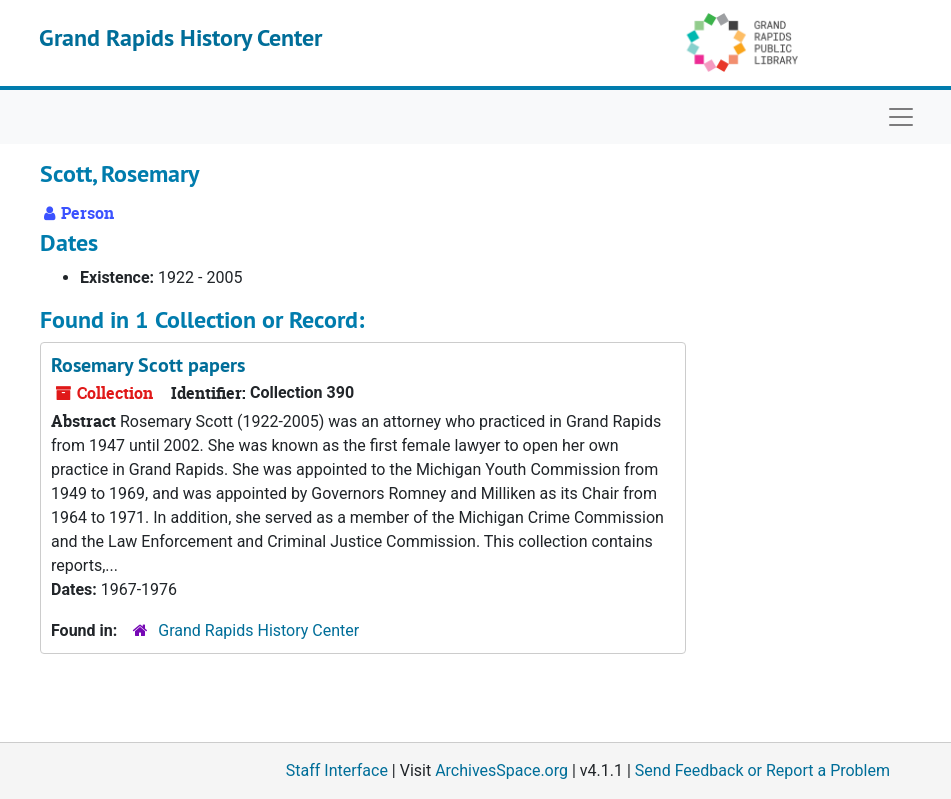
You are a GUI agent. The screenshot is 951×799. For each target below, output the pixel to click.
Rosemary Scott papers (148, 365)
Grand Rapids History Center (180, 37)
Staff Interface (337, 770)
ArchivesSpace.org (501, 770)
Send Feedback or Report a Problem (762, 770)
